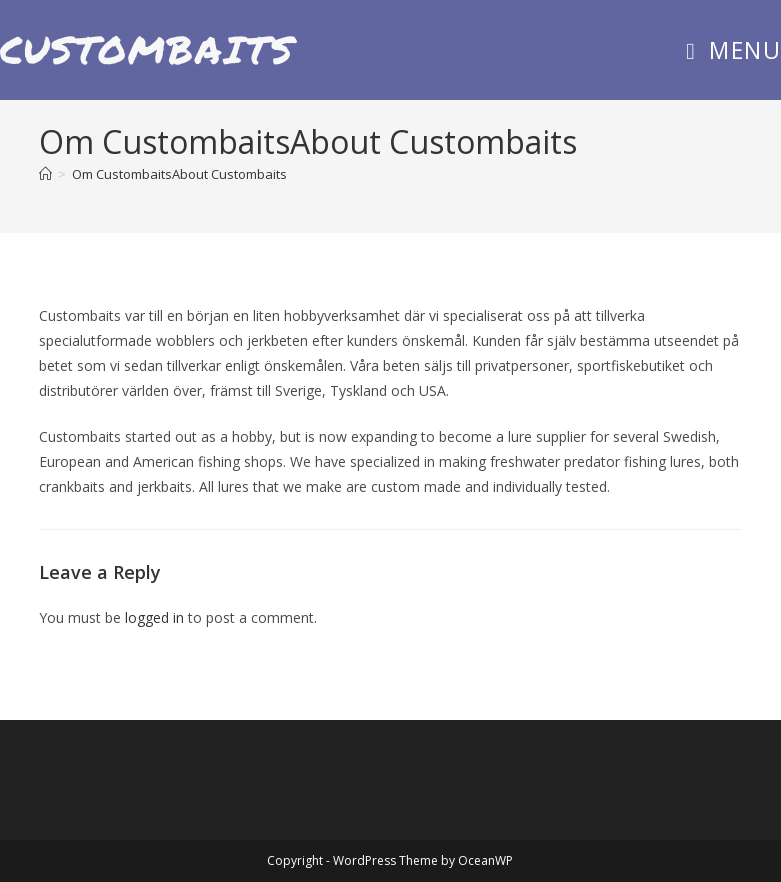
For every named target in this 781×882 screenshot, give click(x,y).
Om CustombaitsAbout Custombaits (179, 174)
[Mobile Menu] (733, 50)
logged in (154, 617)
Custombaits (147, 49)
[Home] (45, 174)
